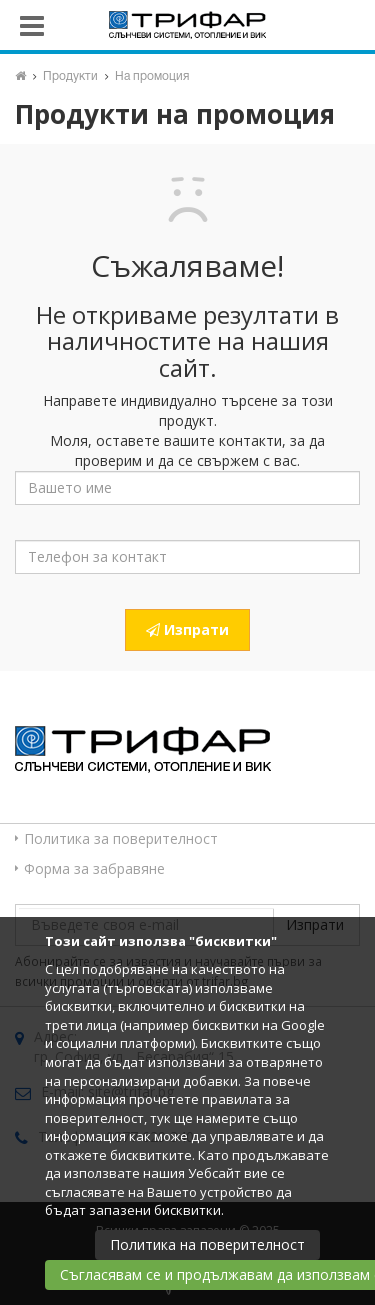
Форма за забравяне (94, 868)
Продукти (70, 76)
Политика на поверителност (207, 1244)
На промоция (152, 76)
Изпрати (187, 629)
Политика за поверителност (121, 838)
